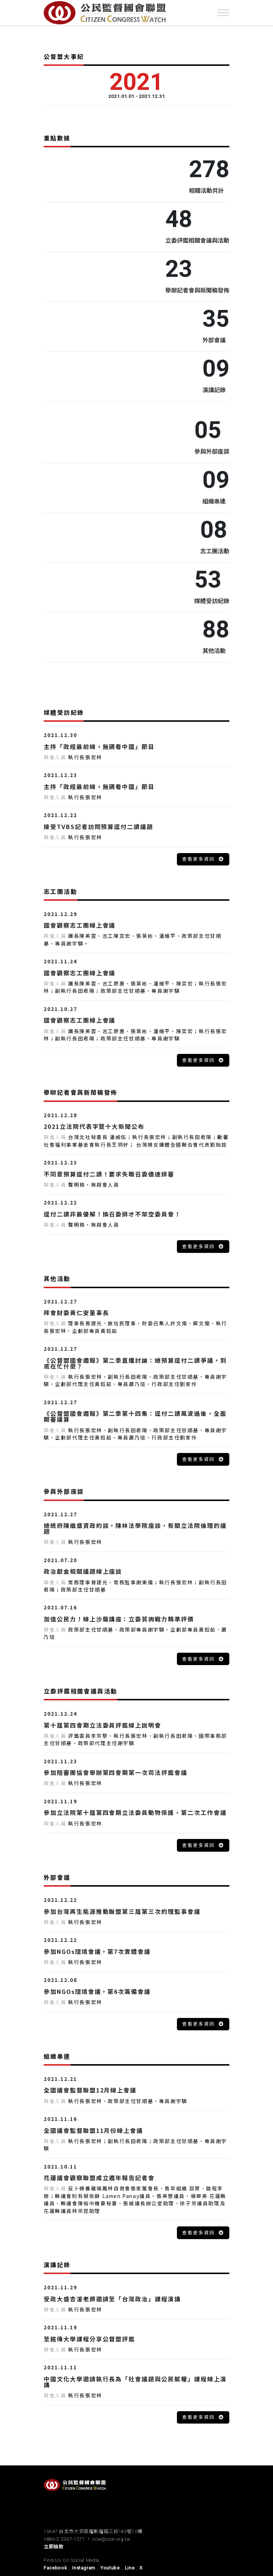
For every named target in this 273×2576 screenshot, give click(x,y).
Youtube (110, 2568)
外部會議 (214, 340)
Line (130, 2568)
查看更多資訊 (199, 858)
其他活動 (214, 650)
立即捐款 (54, 2546)
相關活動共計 (206, 190)
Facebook (55, 2568)
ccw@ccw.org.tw (111, 2539)
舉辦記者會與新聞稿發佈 (197, 290)
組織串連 (214, 501)
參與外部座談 (211, 451)
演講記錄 (214, 390)
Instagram (83, 2568)
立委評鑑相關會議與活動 (197, 240)
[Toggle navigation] (223, 12)
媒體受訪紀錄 (211, 601)
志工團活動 (214, 551)
